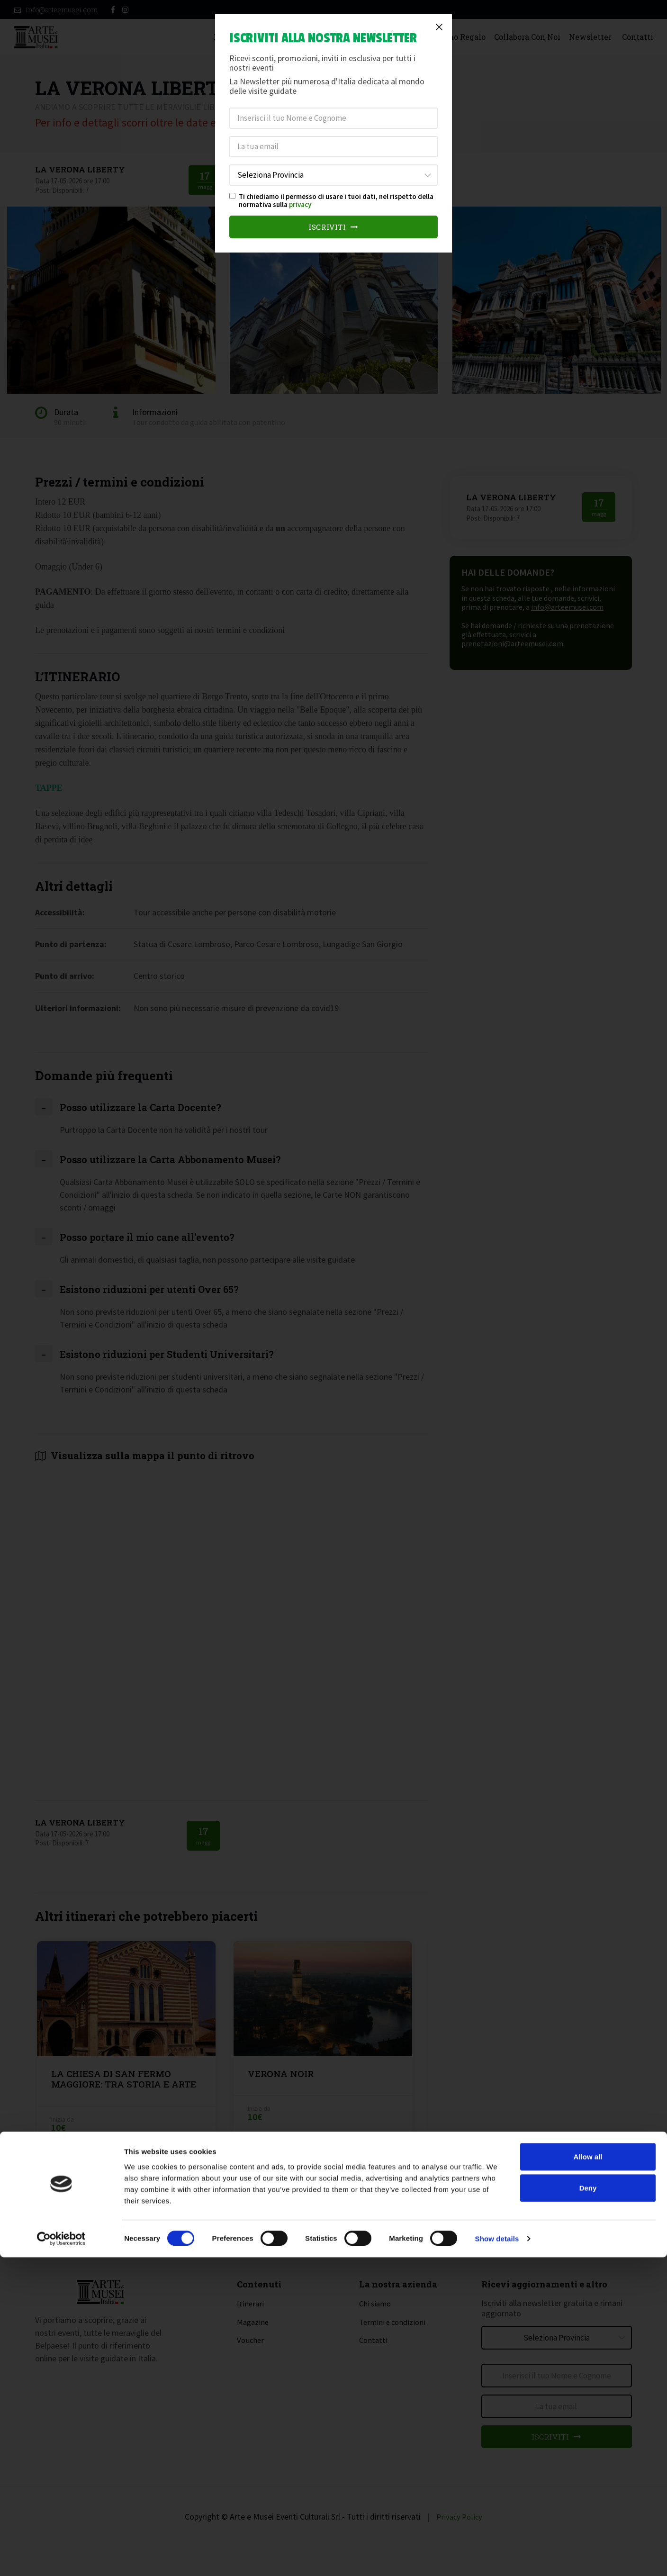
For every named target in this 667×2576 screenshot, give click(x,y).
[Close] (439, 27)
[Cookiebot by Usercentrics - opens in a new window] (61, 2557)
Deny (588, 2507)
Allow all (588, 2475)
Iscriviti (333, 227)
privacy (300, 204)
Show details (497, 2557)
